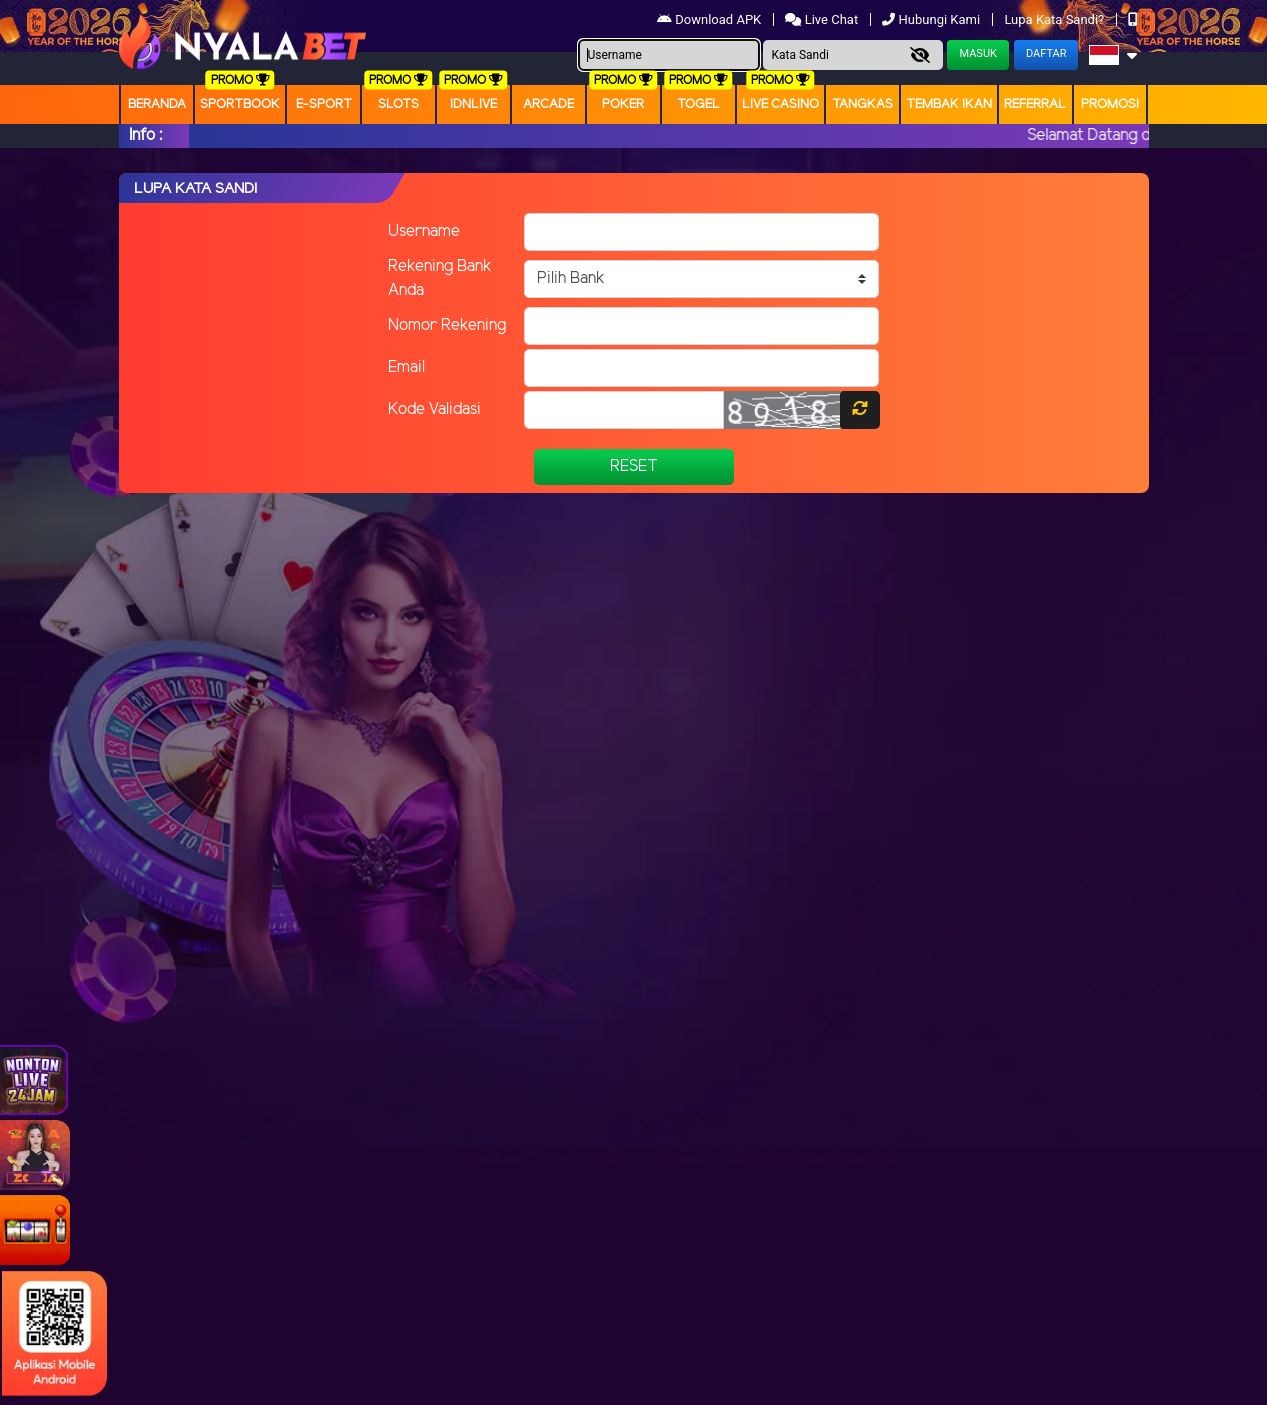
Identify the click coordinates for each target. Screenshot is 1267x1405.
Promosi (1110, 104)
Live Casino (780, 104)
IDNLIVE (473, 104)
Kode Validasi (434, 409)
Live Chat (823, 19)
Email (406, 367)
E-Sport (324, 104)
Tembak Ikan (949, 104)
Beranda (157, 104)
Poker (623, 104)
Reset (634, 466)
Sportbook (240, 104)
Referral (1035, 104)
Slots (398, 104)
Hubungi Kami (932, 19)
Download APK (710, 19)
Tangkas (862, 104)
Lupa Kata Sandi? (1055, 19)
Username (424, 231)
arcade (548, 104)
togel (698, 104)
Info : (145, 135)
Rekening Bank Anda (440, 278)
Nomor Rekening (447, 325)
